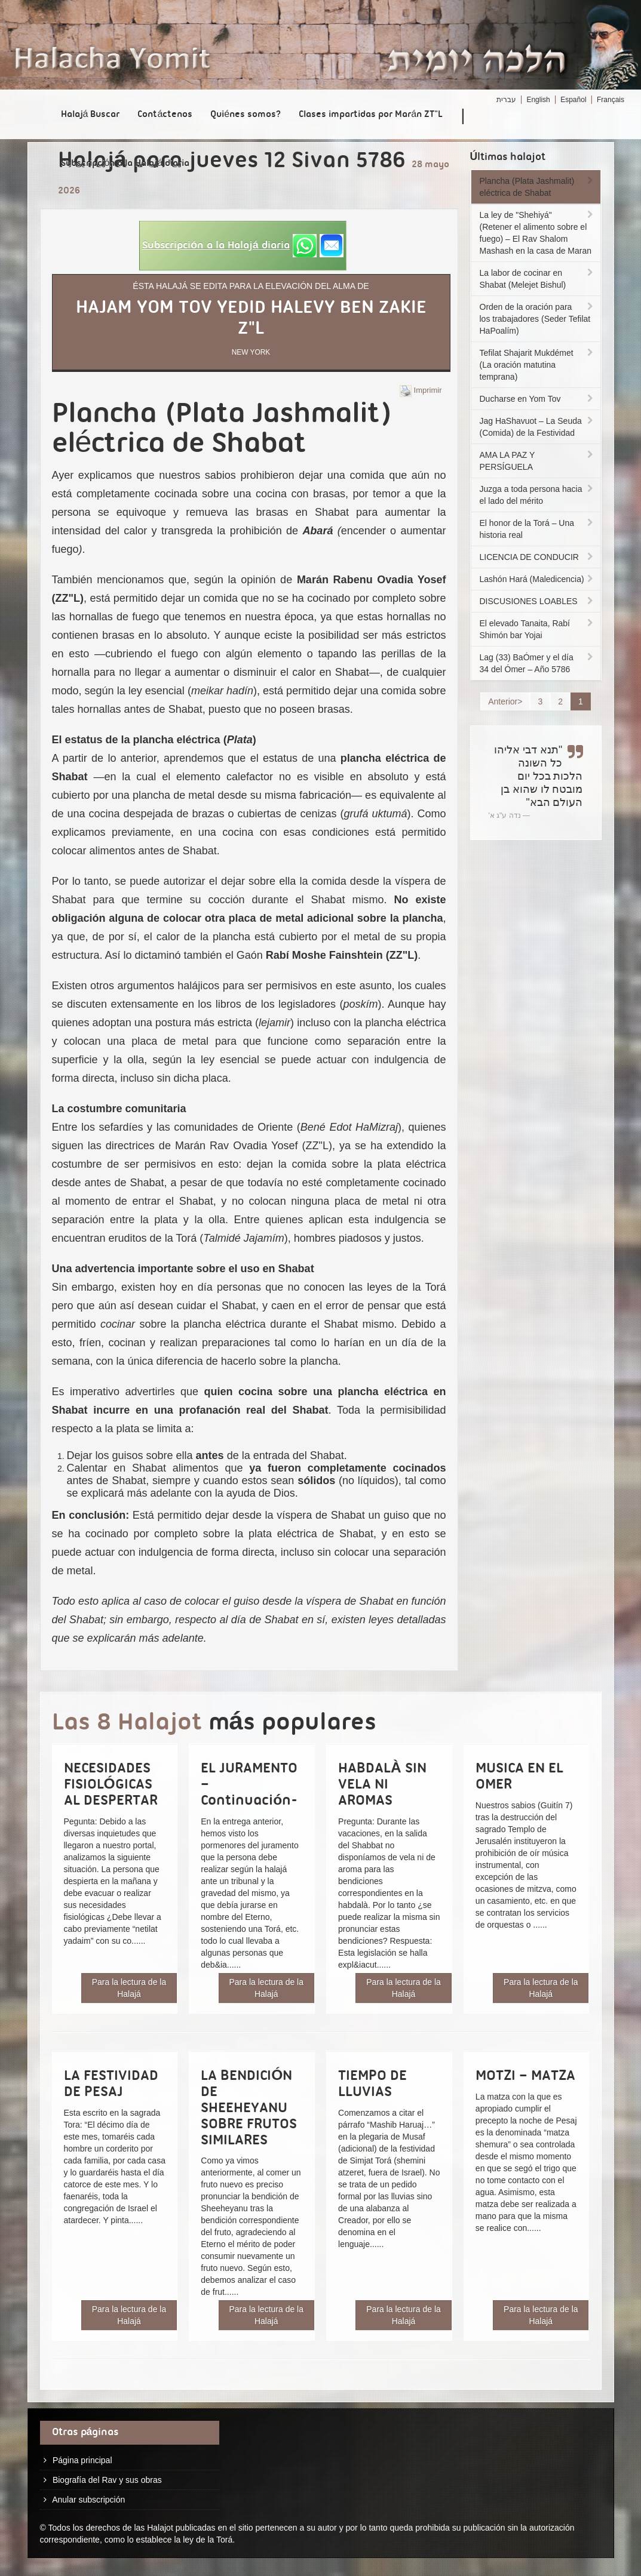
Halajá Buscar (90, 114)
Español (573, 100)
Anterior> (505, 701)
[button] (242, 245)
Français (610, 100)
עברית (506, 100)
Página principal (82, 2460)
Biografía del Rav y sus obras (107, 2480)
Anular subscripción (88, 2499)
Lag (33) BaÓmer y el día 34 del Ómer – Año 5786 (538, 663)
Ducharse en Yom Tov (538, 399)
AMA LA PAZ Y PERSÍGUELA (538, 461)
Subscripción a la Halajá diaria (125, 163)
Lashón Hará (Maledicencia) (538, 579)
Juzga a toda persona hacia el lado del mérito (538, 495)
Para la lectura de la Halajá (129, 1988)
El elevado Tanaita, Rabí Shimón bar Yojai (538, 629)
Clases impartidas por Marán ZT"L (371, 114)
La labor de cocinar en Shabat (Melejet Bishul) (538, 279)
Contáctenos (164, 114)
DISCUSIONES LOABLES (538, 601)
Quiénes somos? (245, 114)
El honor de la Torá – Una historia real (538, 529)
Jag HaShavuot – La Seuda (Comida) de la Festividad (538, 427)
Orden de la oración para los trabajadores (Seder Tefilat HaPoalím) (538, 319)
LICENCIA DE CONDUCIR (538, 557)
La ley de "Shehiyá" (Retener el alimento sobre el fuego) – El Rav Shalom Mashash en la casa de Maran (538, 233)
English (538, 100)
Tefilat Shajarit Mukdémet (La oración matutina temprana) (538, 364)
